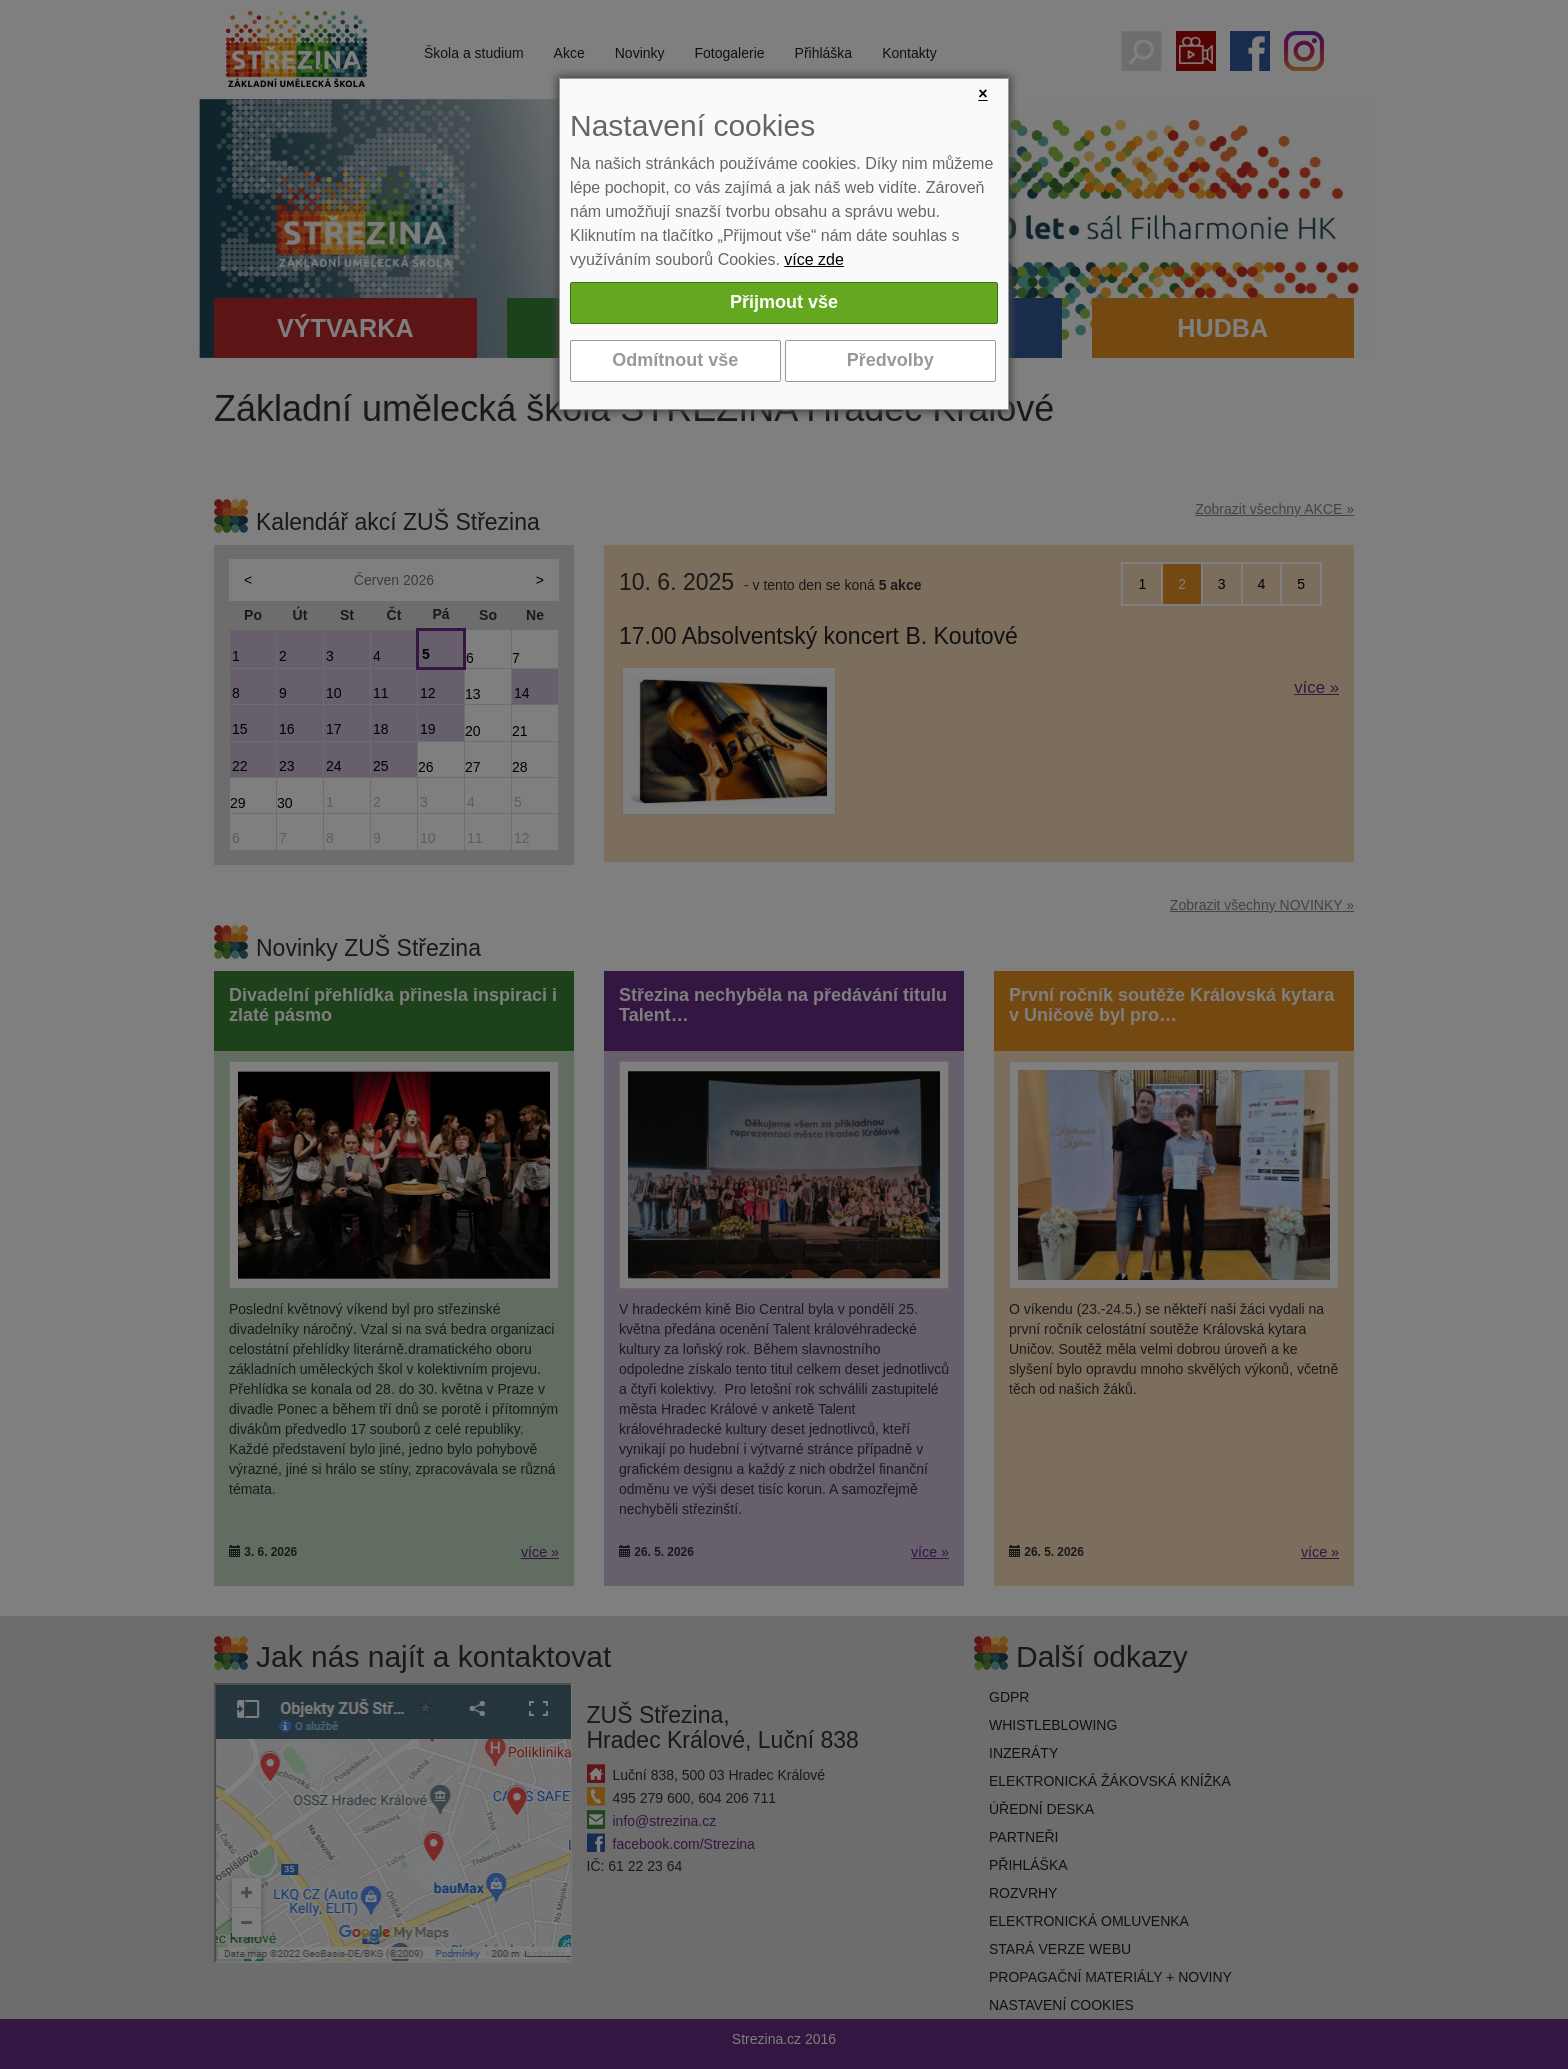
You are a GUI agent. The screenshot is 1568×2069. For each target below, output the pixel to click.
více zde (814, 259)
